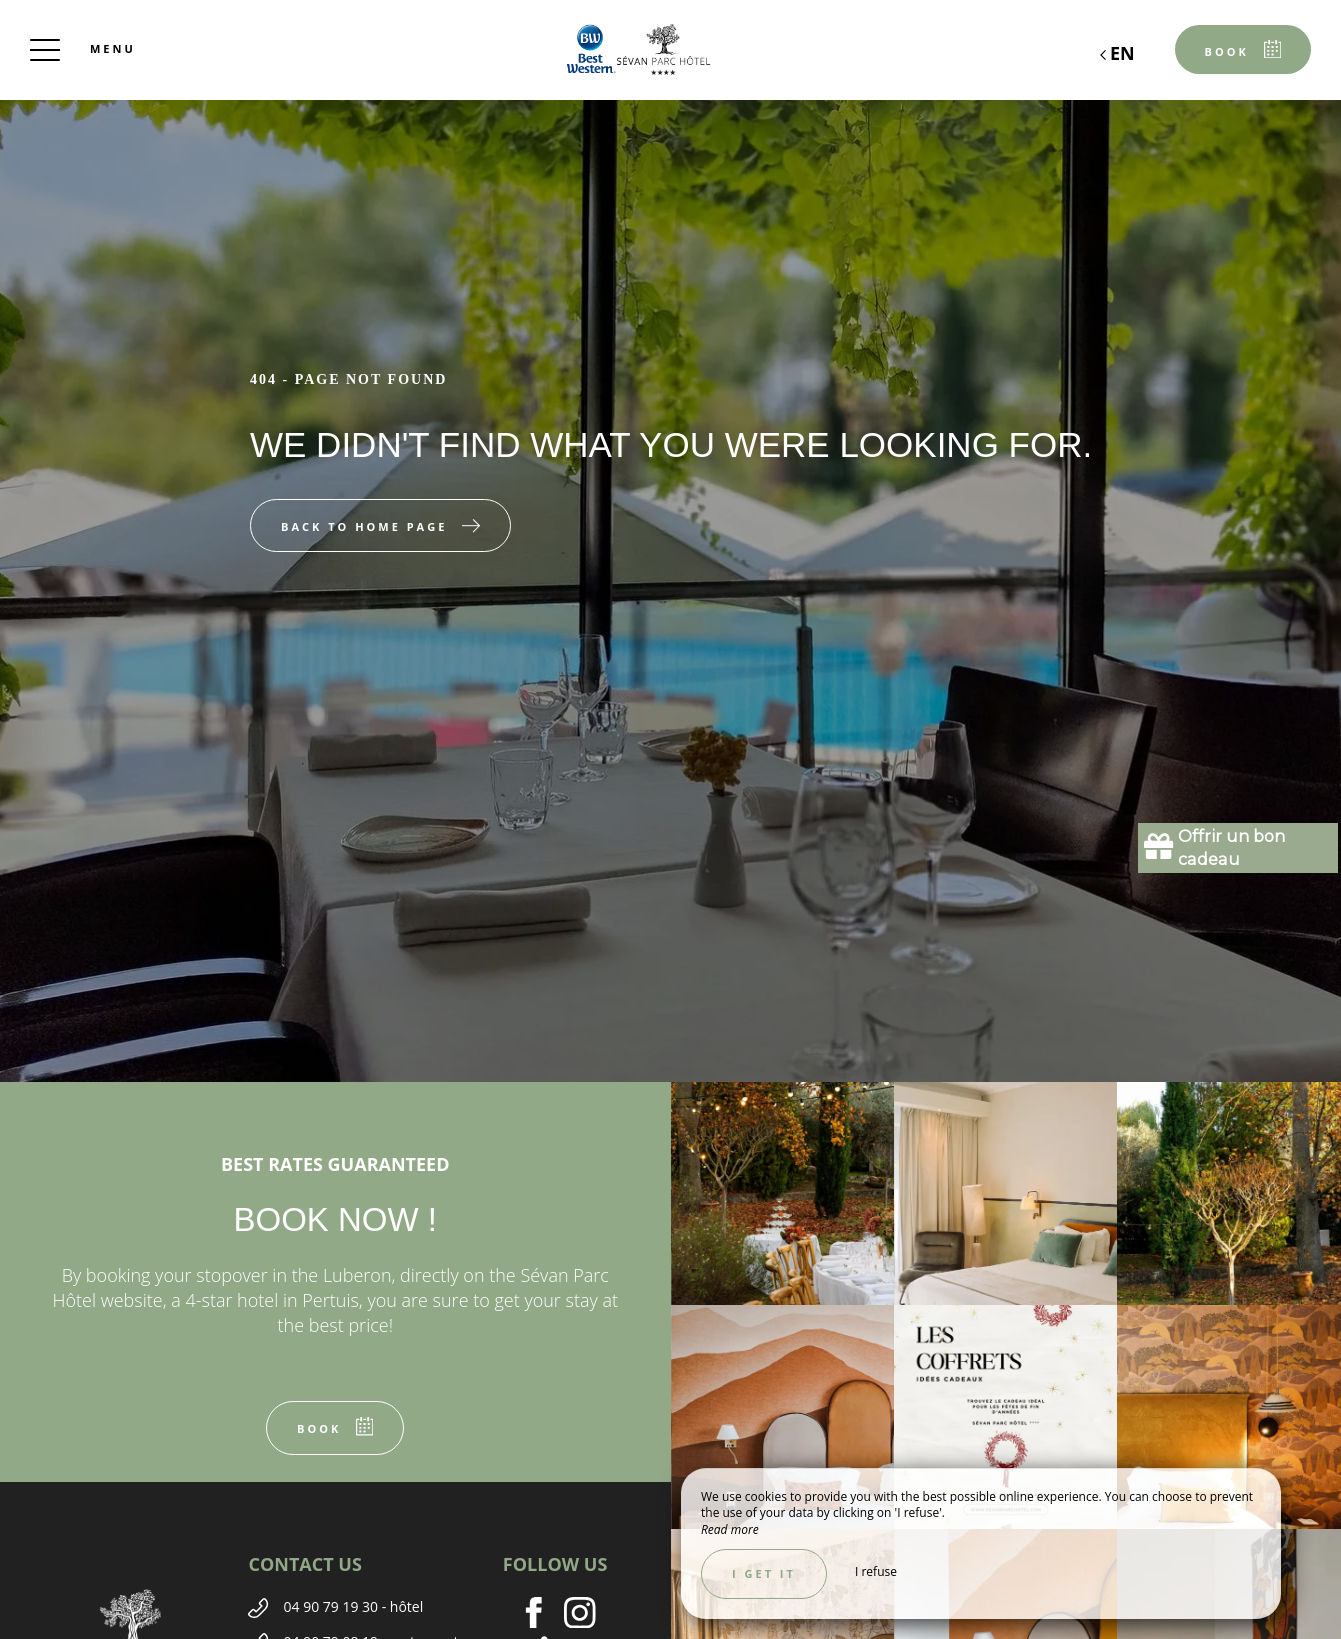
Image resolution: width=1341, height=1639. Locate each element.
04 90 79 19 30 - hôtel (353, 1606)
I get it (764, 1573)
